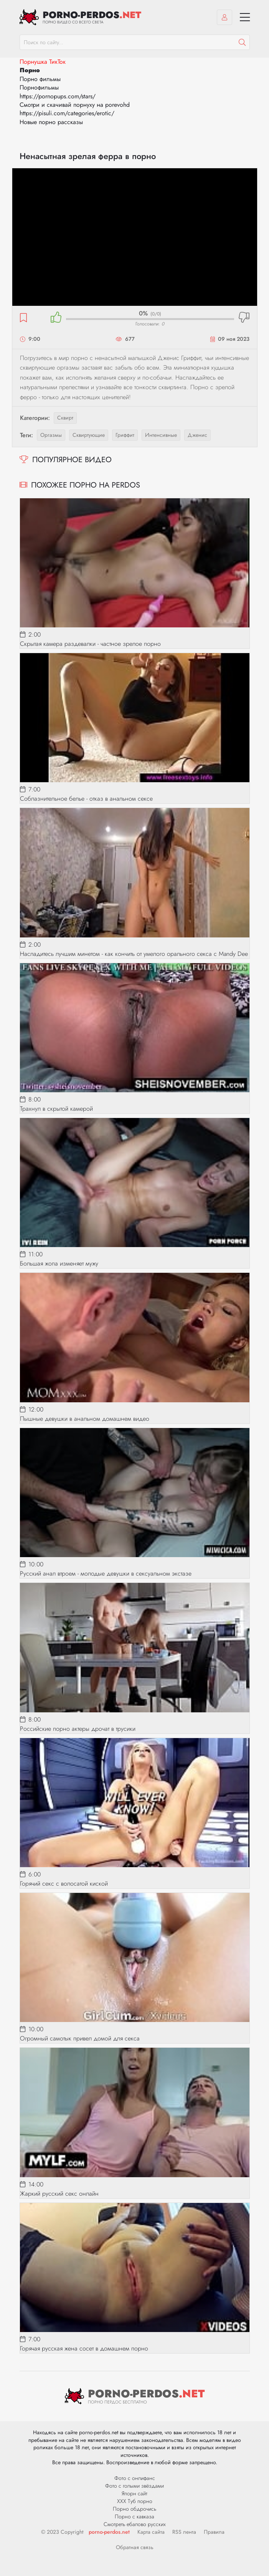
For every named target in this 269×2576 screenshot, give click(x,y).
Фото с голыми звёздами (134, 2486)
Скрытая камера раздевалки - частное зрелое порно (90, 643)
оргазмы (51, 435)
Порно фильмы (40, 79)
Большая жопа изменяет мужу (59, 1263)
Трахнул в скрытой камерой (56, 1108)
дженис (197, 435)
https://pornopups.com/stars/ (58, 96)
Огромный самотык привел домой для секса (80, 2038)
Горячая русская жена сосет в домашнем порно (84, 2348)
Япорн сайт (134, 2493)
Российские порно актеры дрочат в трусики (77, 1728)
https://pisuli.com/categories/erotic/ (67, 113)
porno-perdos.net (109, 2532)
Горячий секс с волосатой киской (64, 1883)
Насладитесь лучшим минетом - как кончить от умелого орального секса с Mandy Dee (134, 953)
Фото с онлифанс (134, 2478)
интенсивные (161, 435)
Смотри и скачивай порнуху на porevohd (75, 104)
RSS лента (184, 2532)
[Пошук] (242, 42)
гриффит (125, 435)
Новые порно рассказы (51, 122)
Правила (214, 2532)
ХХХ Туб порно (134, 2501)
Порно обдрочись (134, 2509)
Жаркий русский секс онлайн (59, 2193)
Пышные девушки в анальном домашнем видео (84, 1418)
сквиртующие (89, 435)
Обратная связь (134, 2547)
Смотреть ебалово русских (135, 2524)
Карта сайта (151, 2532)
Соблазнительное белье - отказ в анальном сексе (86, 798)
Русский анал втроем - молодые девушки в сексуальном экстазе (105, 1573)
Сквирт (65, 417)
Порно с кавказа (134, 2516)
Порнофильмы (39, 87)
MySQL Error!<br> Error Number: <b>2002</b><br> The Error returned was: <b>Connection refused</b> (134, 236)
